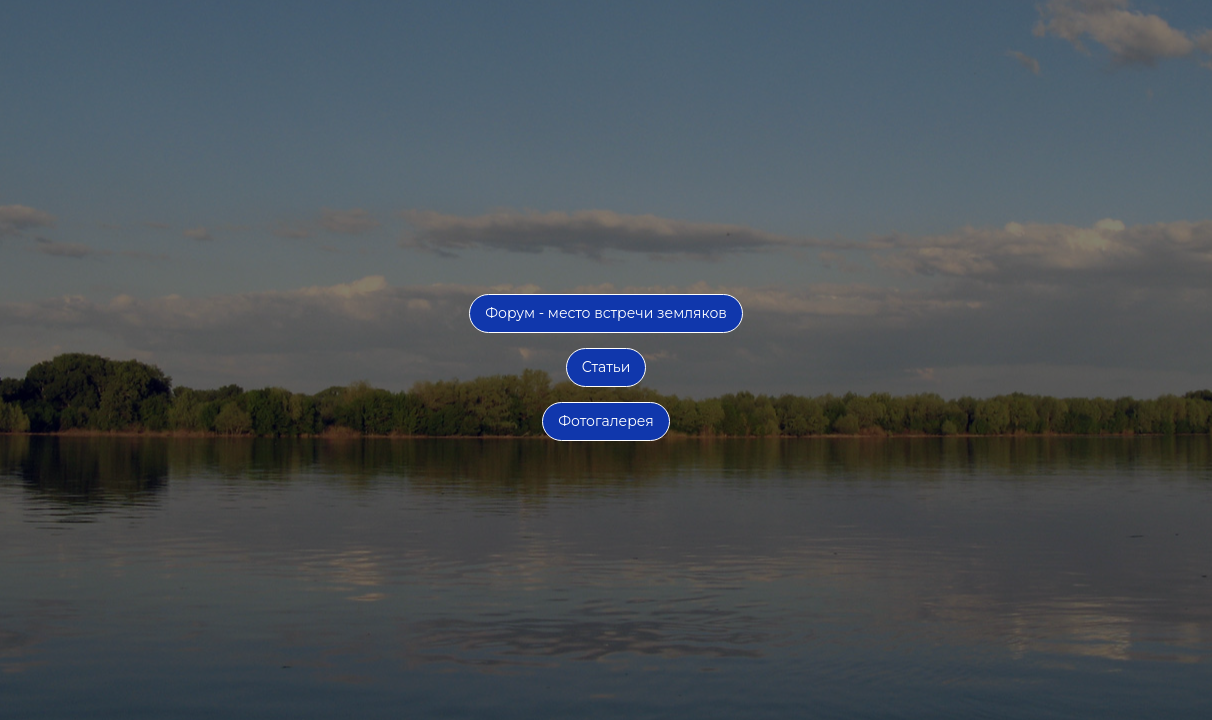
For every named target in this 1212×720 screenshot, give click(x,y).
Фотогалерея (606, 421)
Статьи (606, 367)
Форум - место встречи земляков (606, 313)
